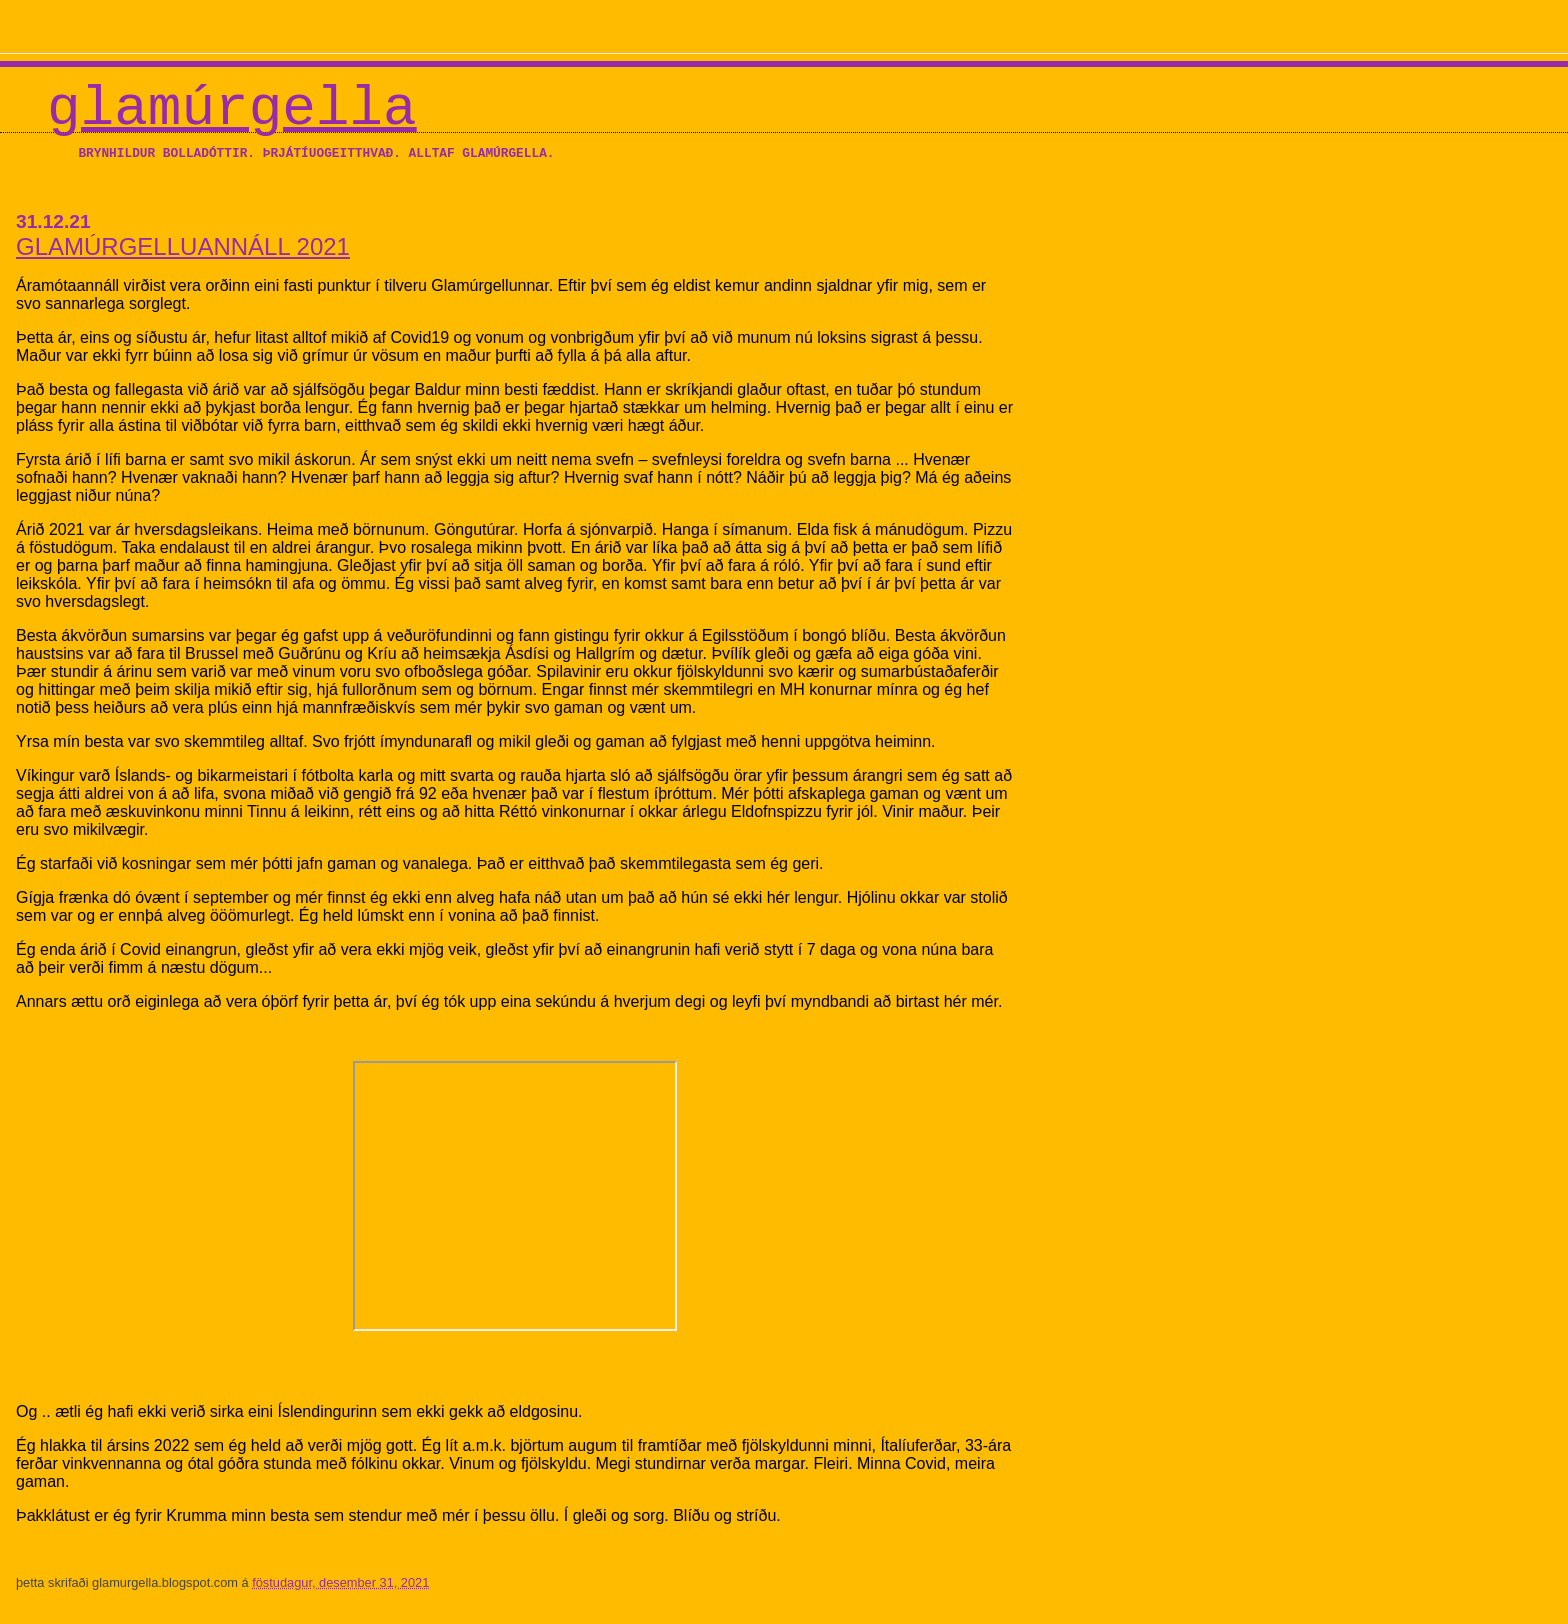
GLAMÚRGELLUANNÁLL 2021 (183, 246)
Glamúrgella (232, 109)
